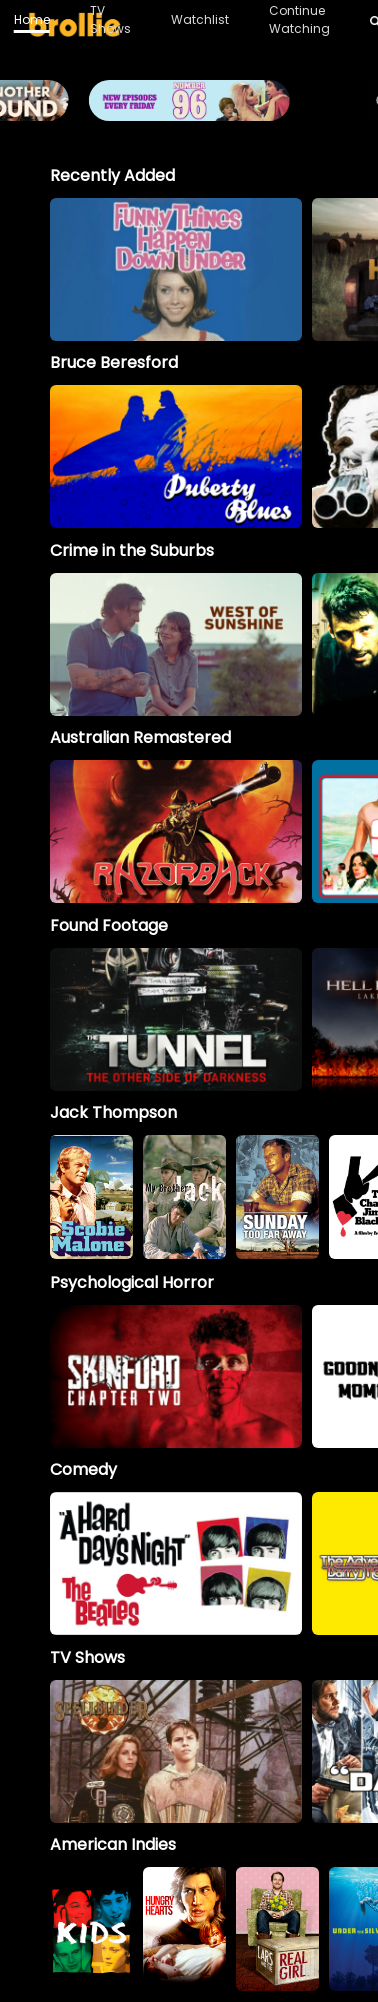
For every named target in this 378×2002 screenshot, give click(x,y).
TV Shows (110, 19)
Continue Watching (299, 19)
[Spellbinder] (176, 1751)
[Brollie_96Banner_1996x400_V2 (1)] (188, 111)
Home (32, 19)
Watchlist (200, 19)
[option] (176, 269)
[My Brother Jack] (184, 1197)
